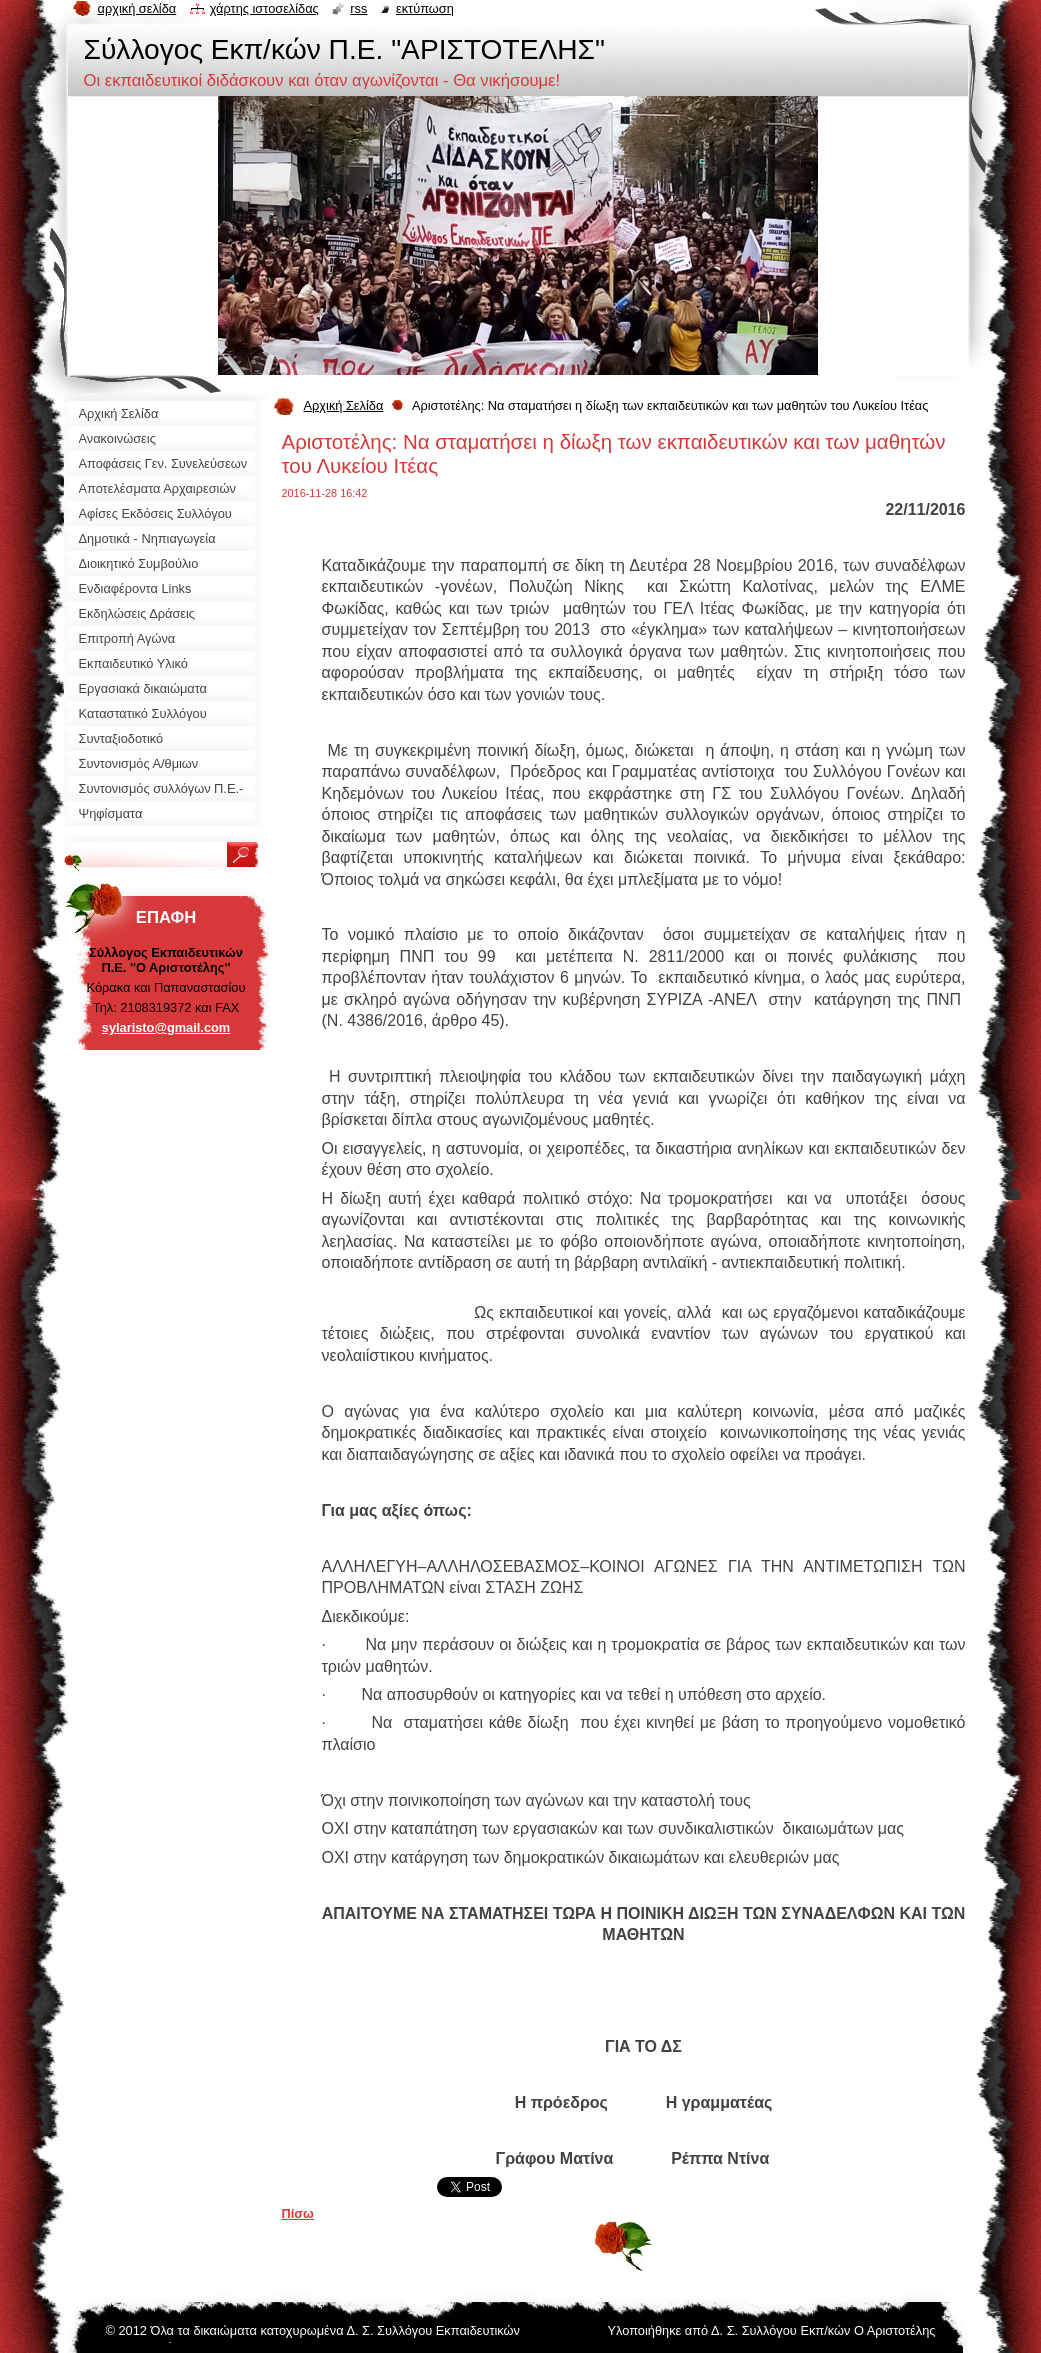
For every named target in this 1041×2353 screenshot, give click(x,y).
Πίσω (298, 2213)
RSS (358, 8)
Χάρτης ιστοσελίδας (264, 8)
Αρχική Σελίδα (344, 405)
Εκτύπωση (425, 8)
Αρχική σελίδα (137, 8)
